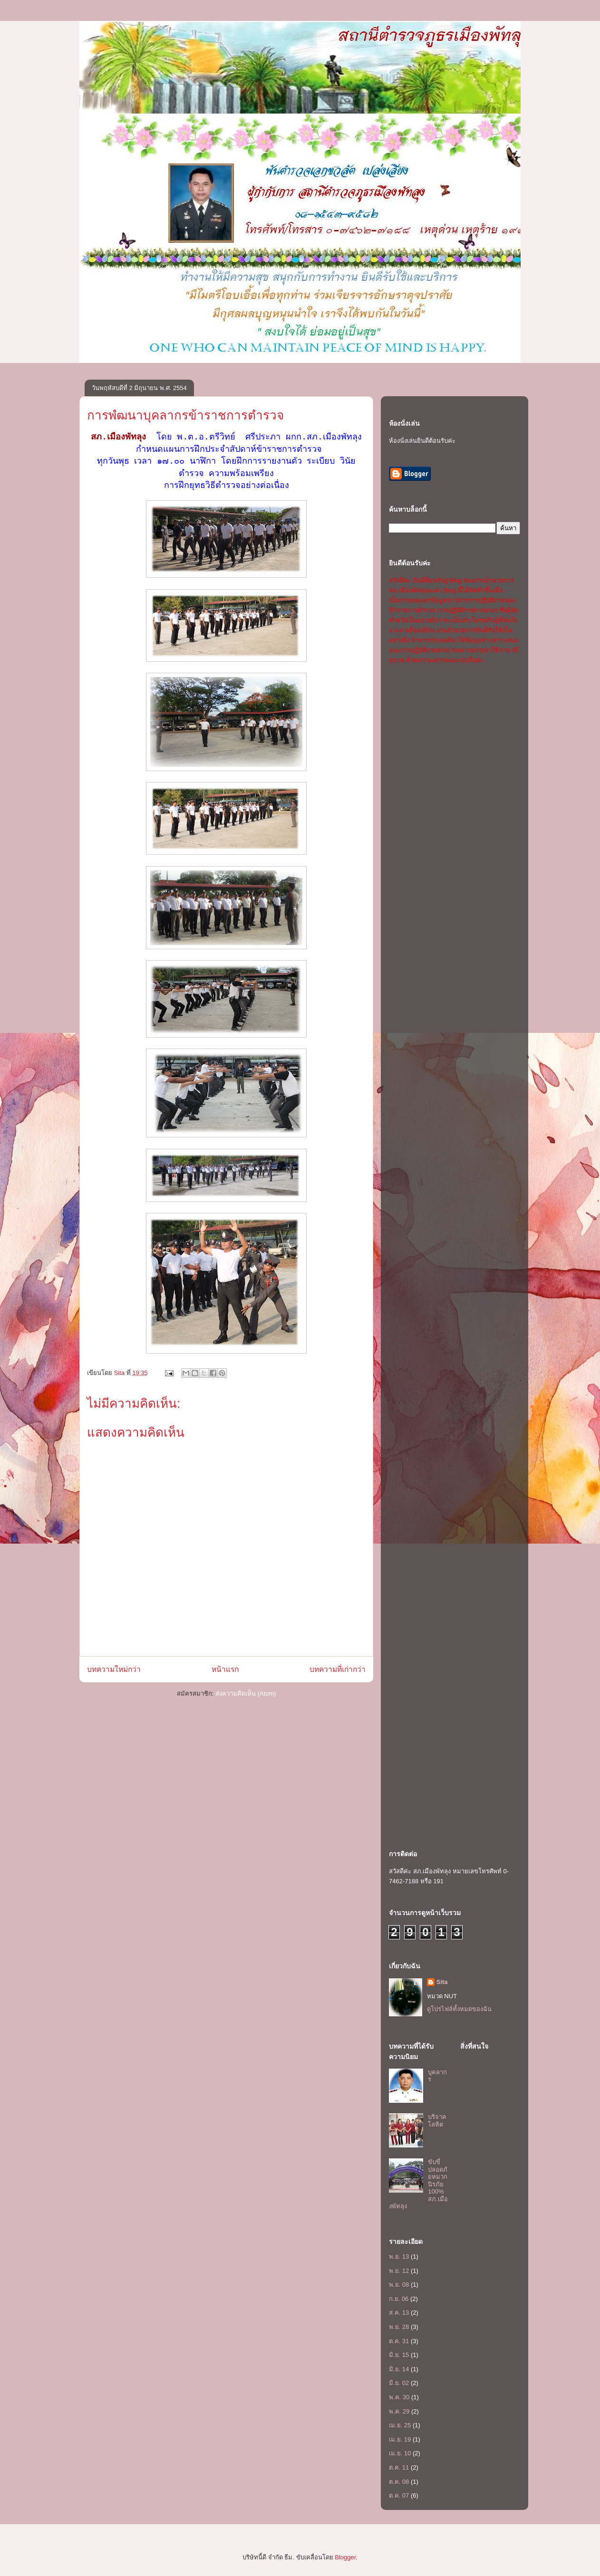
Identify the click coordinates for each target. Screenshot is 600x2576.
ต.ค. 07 (399, 2495)
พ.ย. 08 (399, 2284)
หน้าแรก (225, 1669)
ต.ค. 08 (399, 2481)
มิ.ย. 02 (399, 2382)
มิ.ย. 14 (399, 2369)
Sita (442, 1981)
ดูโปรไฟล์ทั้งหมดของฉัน (459, 2009)
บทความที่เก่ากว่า (338, 1669)
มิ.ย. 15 (399, 2354)
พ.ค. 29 (399, 2411)
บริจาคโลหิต (437, 2120)
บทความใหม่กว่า (114, 1669)
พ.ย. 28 (399, 2326)
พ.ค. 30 (399, 2397)
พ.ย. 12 (399, 2270)
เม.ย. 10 (400, 2453)
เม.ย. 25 (400, 2425)
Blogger (345, 2557)
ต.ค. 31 (399, 2341)
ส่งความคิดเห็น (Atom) (245, 1693)
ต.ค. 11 (399, 2467)
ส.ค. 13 (399, 2312)
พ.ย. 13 (399, 2256)
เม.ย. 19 (400, 2439)
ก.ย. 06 (398, 2298)
